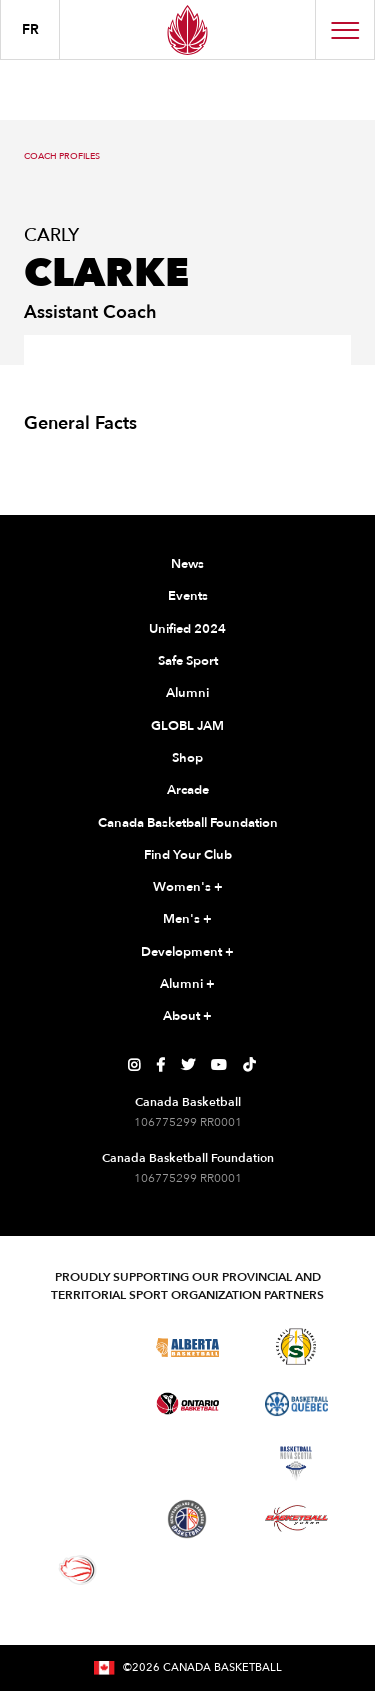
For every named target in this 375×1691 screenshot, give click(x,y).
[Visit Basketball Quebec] (296, 1404)
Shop (187, 758)
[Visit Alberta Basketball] (187, 1346)
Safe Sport (188, 661)
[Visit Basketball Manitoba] (78, 1404)
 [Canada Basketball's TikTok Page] (249, 1065)
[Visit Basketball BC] (78, 1346)
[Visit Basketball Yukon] (296, 1518)
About (187, 1017)
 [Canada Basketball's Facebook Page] (160, 1065)
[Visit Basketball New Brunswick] (187, 1463)
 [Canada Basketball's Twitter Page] (188, 1065)
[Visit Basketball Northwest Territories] (78, 1463)
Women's (188, 888)
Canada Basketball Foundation (188, 823)
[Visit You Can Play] (187, 1570)
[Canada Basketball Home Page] (187, 29)
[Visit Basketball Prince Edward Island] (78, 1519)
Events (188, 596)
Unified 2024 (187, 629)
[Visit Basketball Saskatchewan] (296, 1346)
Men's (187, 920)
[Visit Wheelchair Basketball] (78, 1570)
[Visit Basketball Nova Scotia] (296, 1463)
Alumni (187, 693)
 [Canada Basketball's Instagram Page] (134, 1065)
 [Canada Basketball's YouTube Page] (219, 1065)
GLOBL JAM (187, 726)
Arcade (188, 790)
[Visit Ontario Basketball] (187, 1403)
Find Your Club (188, 855)
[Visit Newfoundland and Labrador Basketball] (187, 1519)
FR (30, 29)
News (187, 564)
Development (187, 953)
